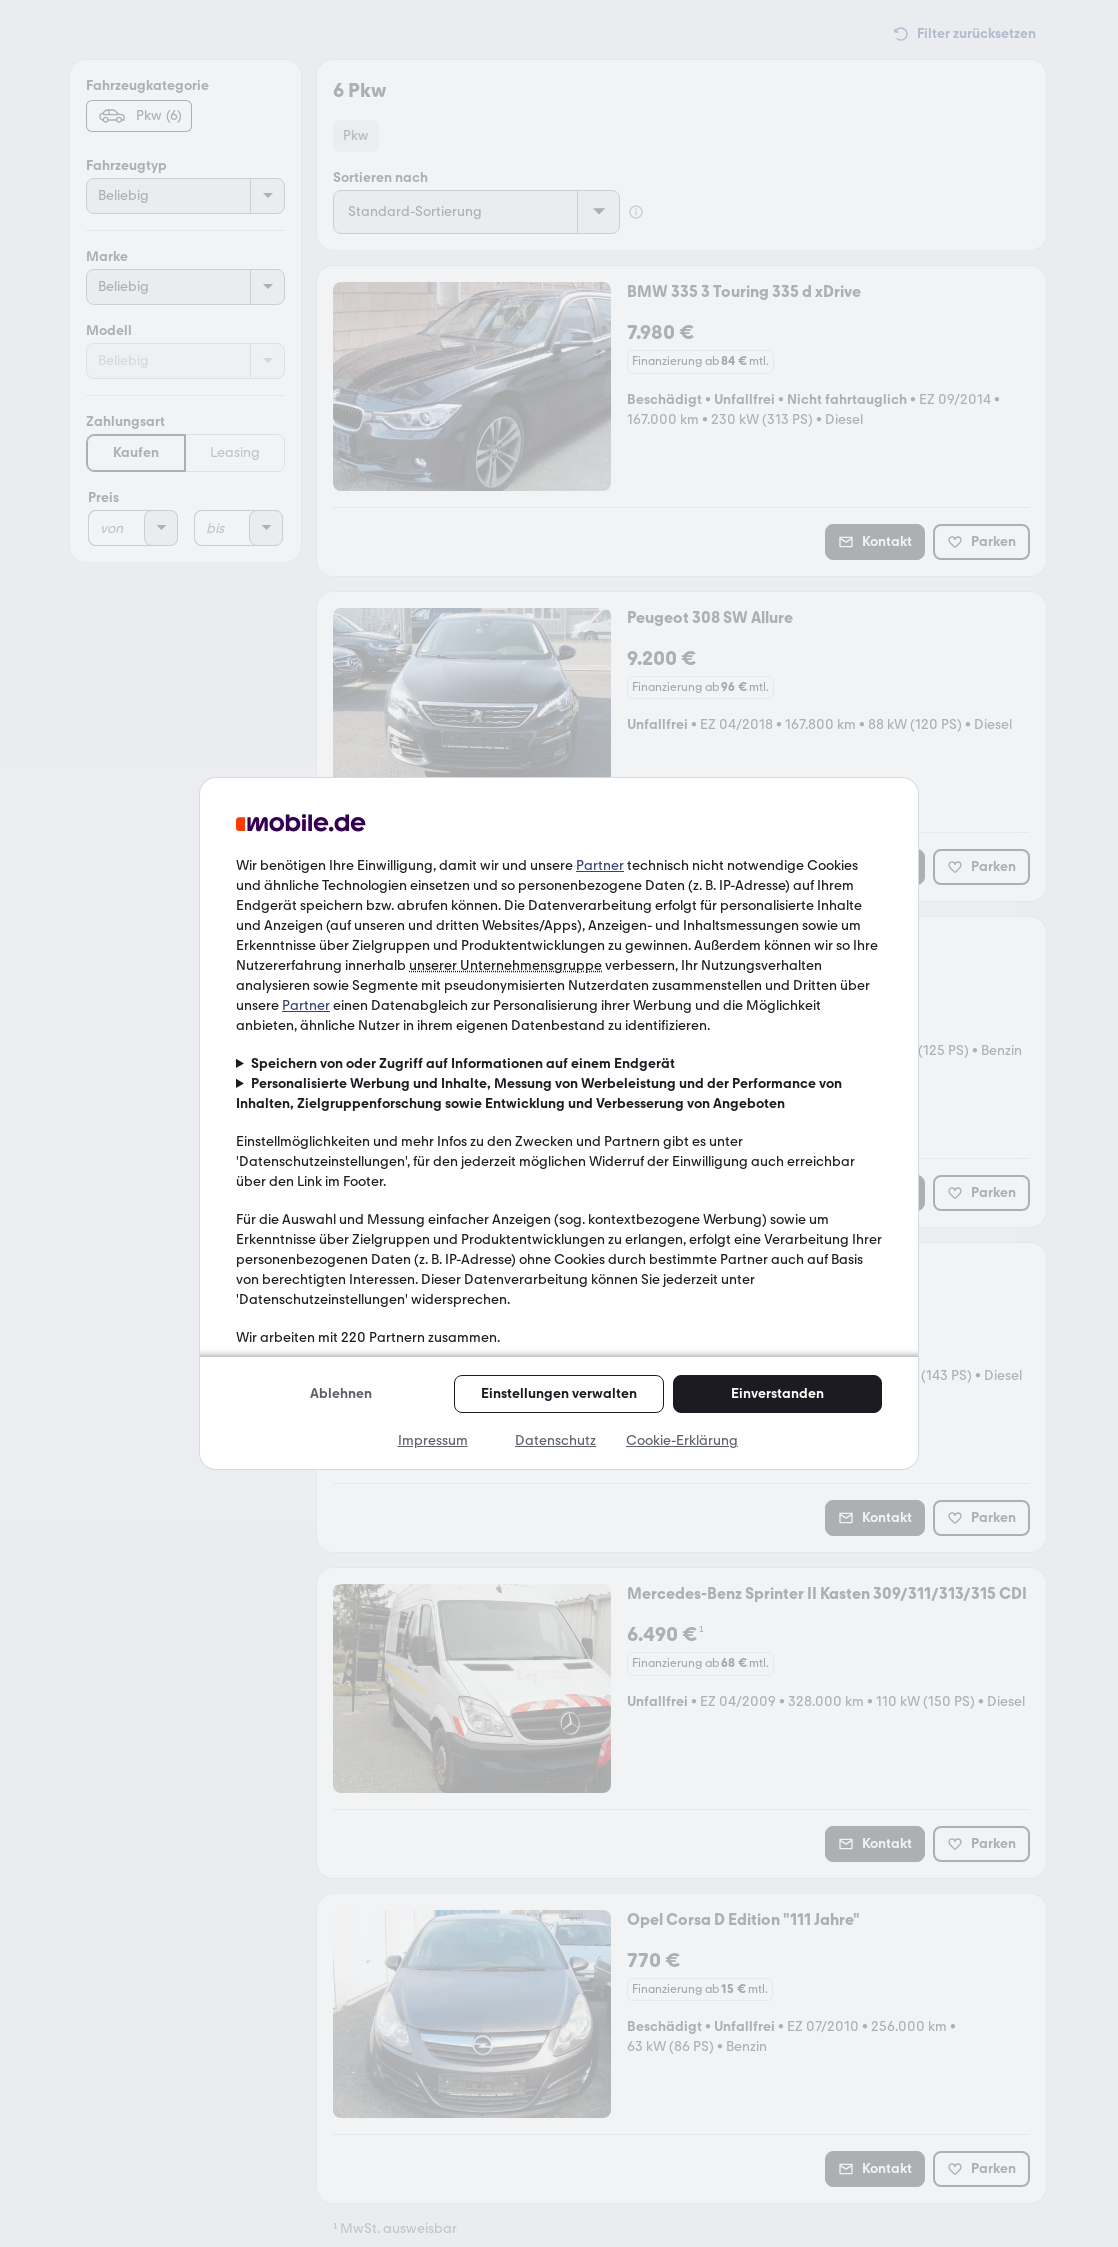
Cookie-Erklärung (682, 1440)
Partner (600, 865)
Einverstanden (777, 1393)
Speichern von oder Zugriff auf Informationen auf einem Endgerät (463, 1063)
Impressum (433, 1440)
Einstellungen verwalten (559, 1393)
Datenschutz (555, 1440)
